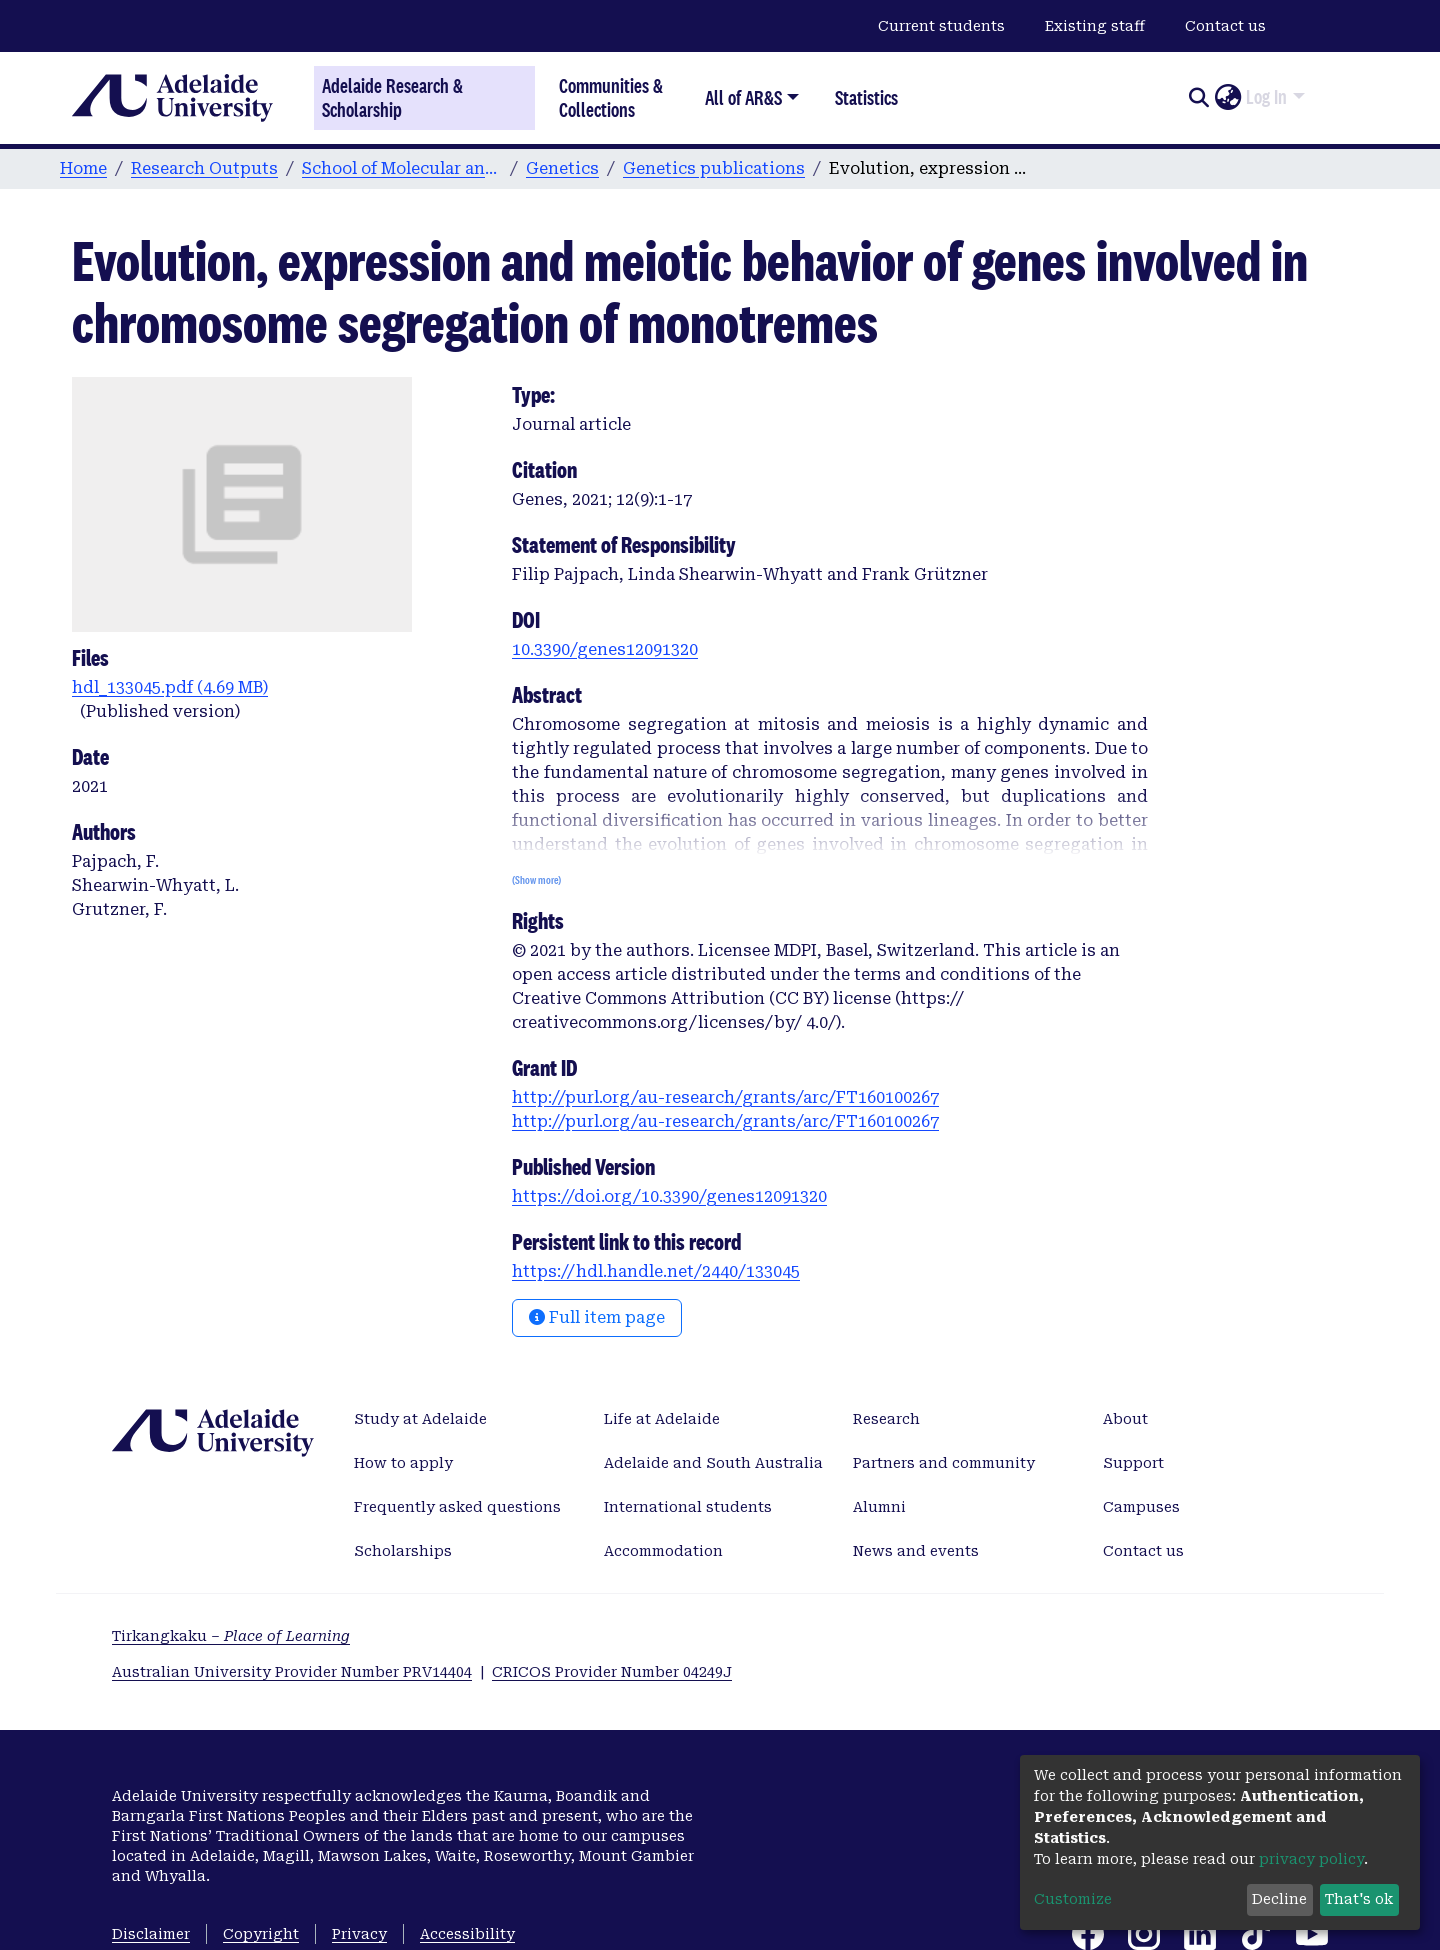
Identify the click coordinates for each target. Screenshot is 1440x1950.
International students (688, 1507)
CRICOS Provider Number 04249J (612, 1672)
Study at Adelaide (420, 1419)
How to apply (403, 1463)
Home (83, 168)
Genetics (562, 168)
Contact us (1225, 26)
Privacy (359, 1934)
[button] (1227, 98)
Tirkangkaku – (231, 1636)
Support (1133, 1463)
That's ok (1359, 1899)
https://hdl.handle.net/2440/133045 (656, 1271)
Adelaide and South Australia (713, 1463)
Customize (1073, 1899)
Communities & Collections (611, 97)
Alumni (879, 1507)
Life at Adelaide (662, 1419)
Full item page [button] (597, 1317)
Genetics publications (714, 168)
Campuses (1141, 1507)
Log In (1266, 97)
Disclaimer (151, 1934)
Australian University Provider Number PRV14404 (292, 1672)
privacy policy (1311, 1859)
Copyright (261, 1934)
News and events (916, 1551)
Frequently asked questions (457, 1507)
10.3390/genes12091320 (605, 649)
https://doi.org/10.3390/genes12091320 (669, 1196)
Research (886, 1419)
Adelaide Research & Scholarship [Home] (392, 98)
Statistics (866, 97)
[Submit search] (1198, 98)
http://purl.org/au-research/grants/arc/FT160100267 (725, 1097)
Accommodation (663, 1551)
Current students (941, 26)
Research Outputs (204, 168)
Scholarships (403, 1551)
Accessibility (467, 1934)
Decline (1279, 1899)
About (1125, 1419)
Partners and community (944, 1463)
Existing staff (1095, 26)
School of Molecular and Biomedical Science (402, 168)
